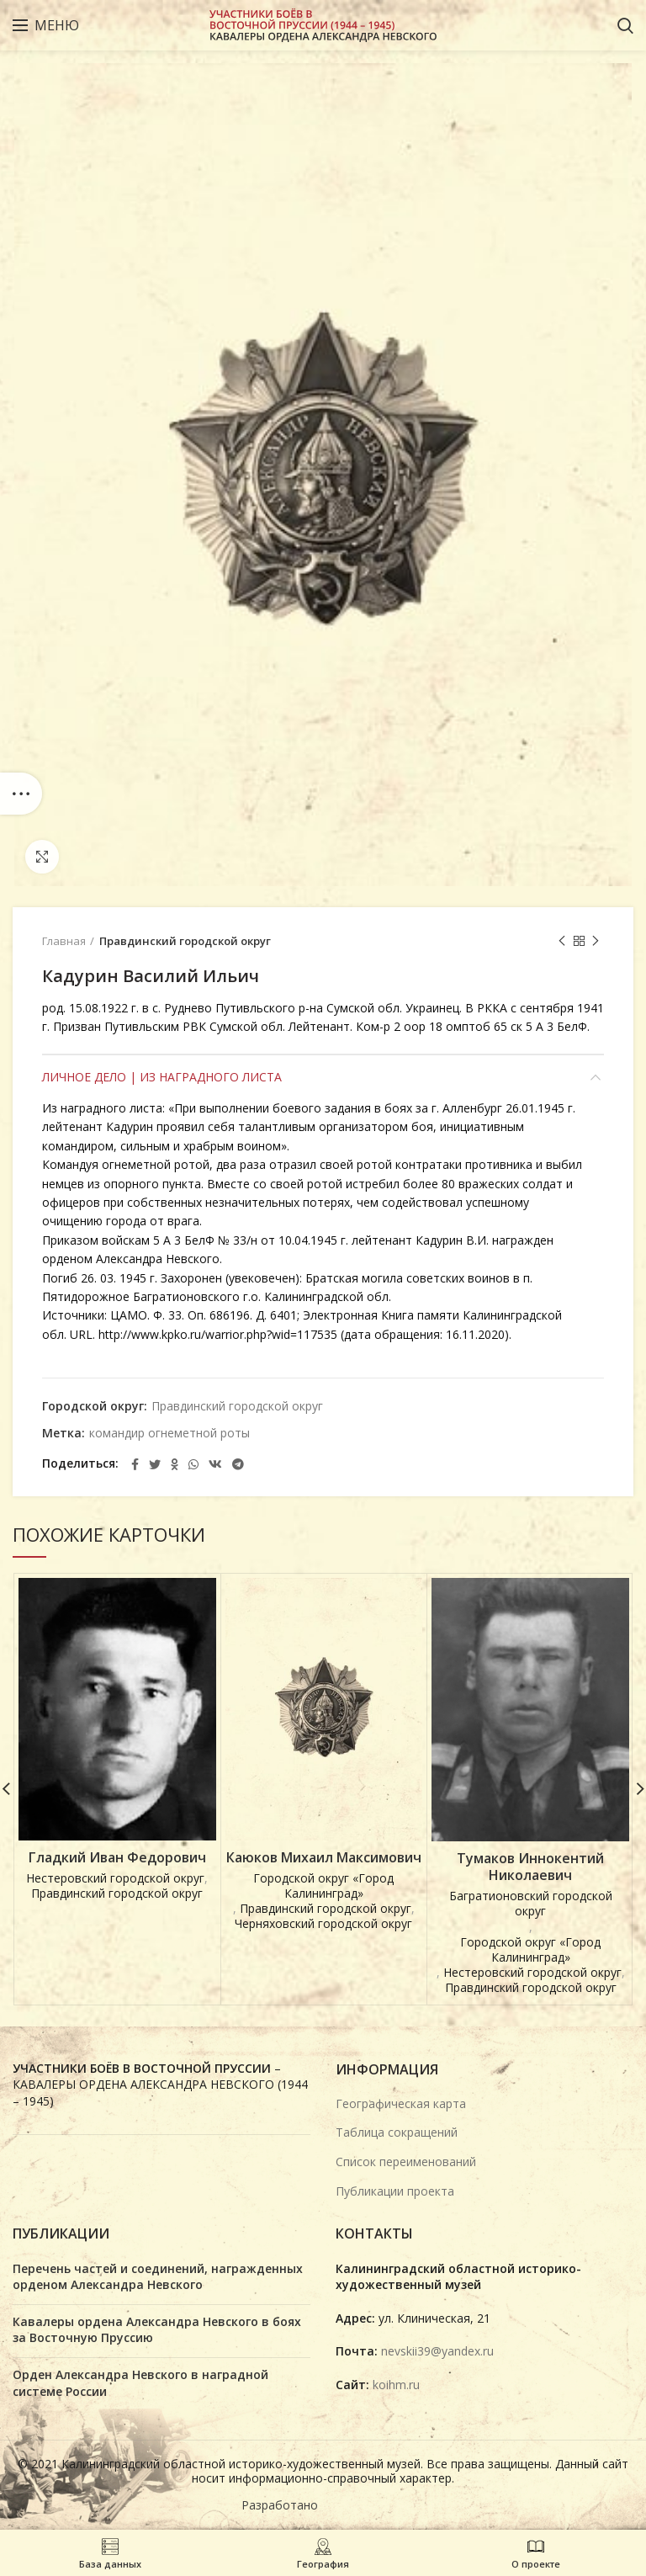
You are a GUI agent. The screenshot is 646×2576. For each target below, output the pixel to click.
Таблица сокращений (397, 2132)
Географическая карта (401, 2103)
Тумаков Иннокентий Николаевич (530, 1867)
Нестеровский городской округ (115, 1878)
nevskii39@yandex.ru (437, 2351)
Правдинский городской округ (185, 940)
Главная (64, 940)
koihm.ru (396, 2385)
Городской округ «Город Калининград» (323, 1886)
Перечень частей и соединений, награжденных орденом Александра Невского (158, 2276)
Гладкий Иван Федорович (117, 1858)
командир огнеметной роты (169, 1433)
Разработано (281, 2505)
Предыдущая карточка (562, 941)
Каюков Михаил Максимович (323, 1858)
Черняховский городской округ (323, 1923)
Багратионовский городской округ (530, 1903)
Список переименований (406, 2162)
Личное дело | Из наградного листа (162, 1077)
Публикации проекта (395, 2191)
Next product (595, 941)
